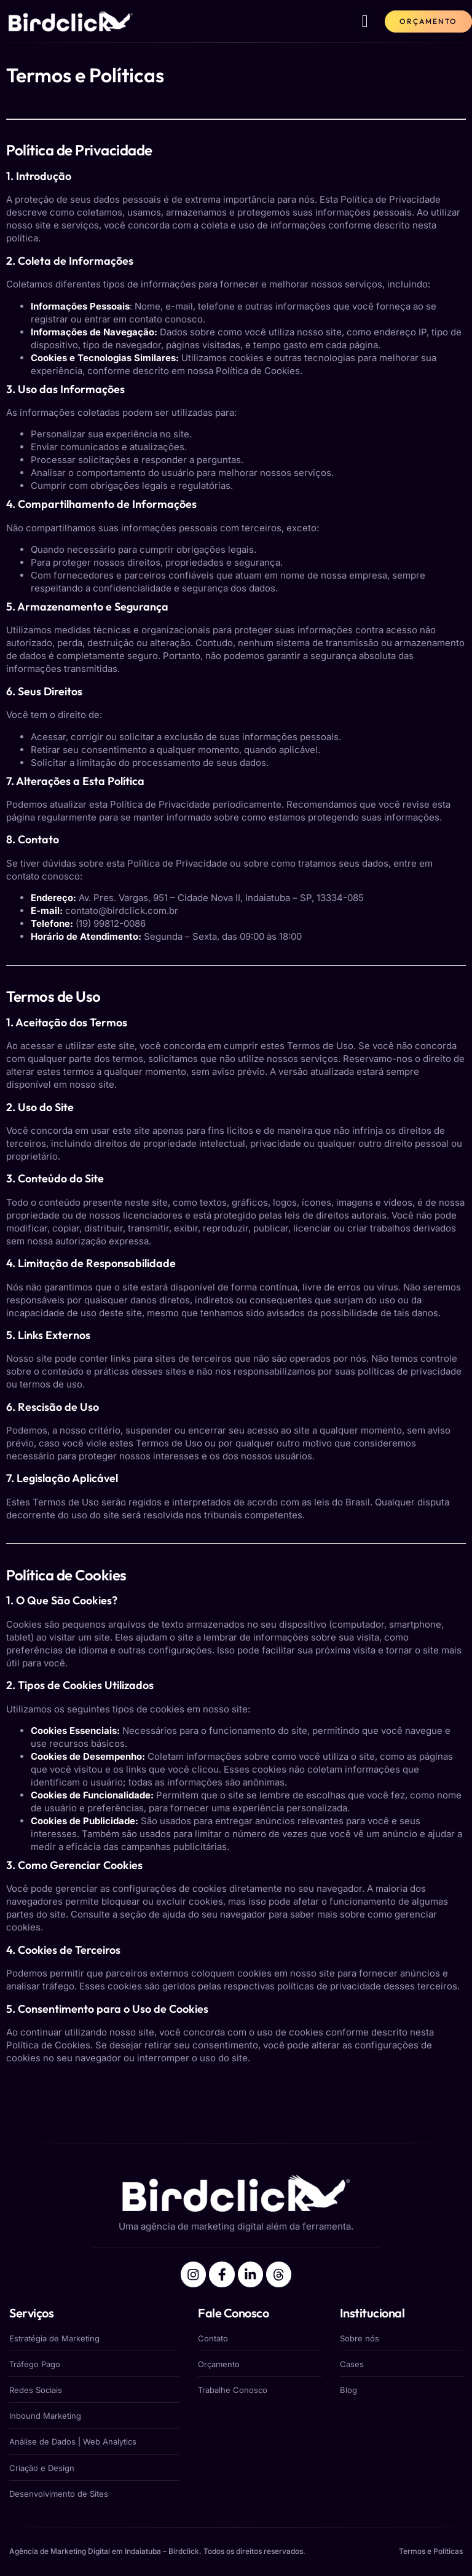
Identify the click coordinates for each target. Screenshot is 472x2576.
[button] (365, 21)
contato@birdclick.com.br (121, 910)
